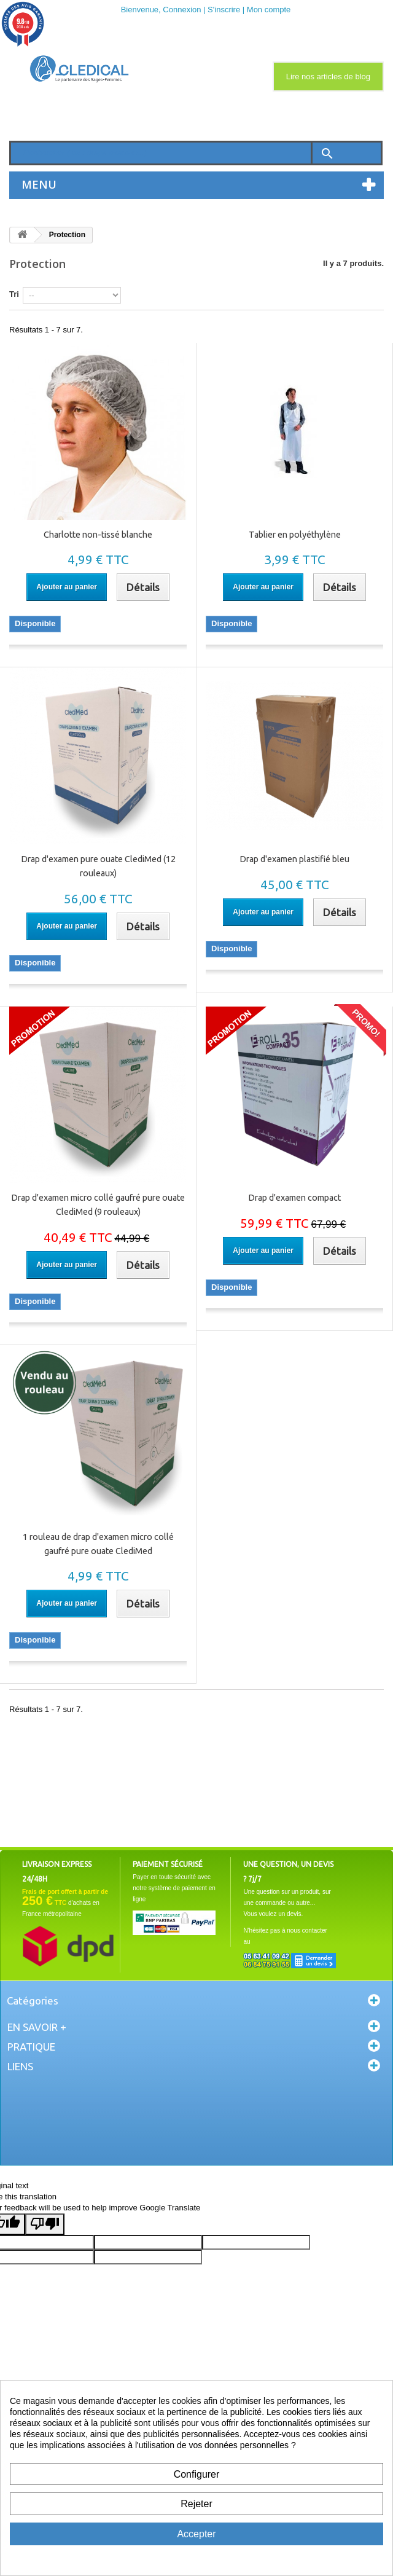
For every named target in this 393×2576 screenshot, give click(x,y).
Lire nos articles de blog (328, 76)
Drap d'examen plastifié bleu (294, 859)
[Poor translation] (44, 2224)
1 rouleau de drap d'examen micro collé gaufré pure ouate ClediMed (98, 1544)
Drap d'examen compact (294, 1198)
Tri (14, 294)
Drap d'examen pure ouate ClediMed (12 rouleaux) (98, 866)
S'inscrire (224, 9)
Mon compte (269, 9)
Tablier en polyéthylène (295, 535)
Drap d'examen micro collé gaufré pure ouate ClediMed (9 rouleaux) (98, 1205)
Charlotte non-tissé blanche (98, 535)
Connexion (182, 9)
